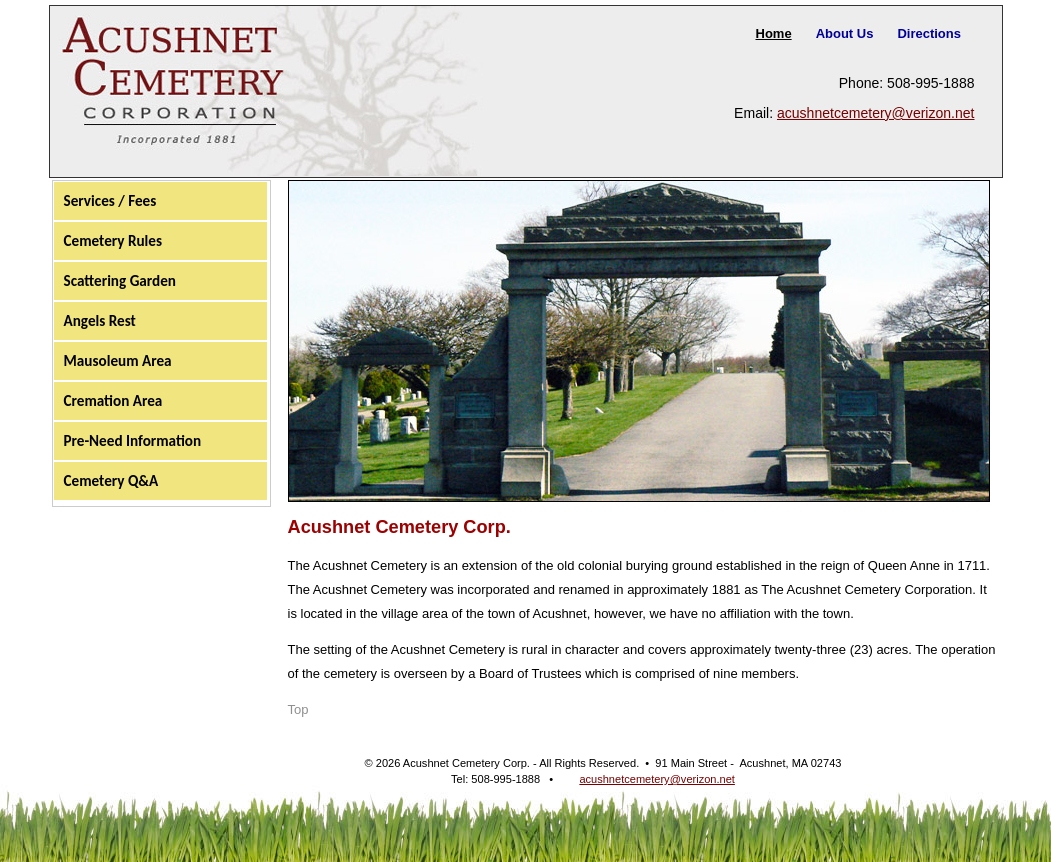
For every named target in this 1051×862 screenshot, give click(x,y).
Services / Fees (110, 201)
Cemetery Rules (113, 241)
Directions (929, 33)
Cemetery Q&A (111, 481)
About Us (845, 33)
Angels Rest (100, 321)
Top (298, 709)
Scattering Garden (120, 281)
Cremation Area (113, 401)
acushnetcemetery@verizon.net (876, 113)
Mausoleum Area (118, 361)
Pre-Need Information (133, 441)
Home (774, 33)
